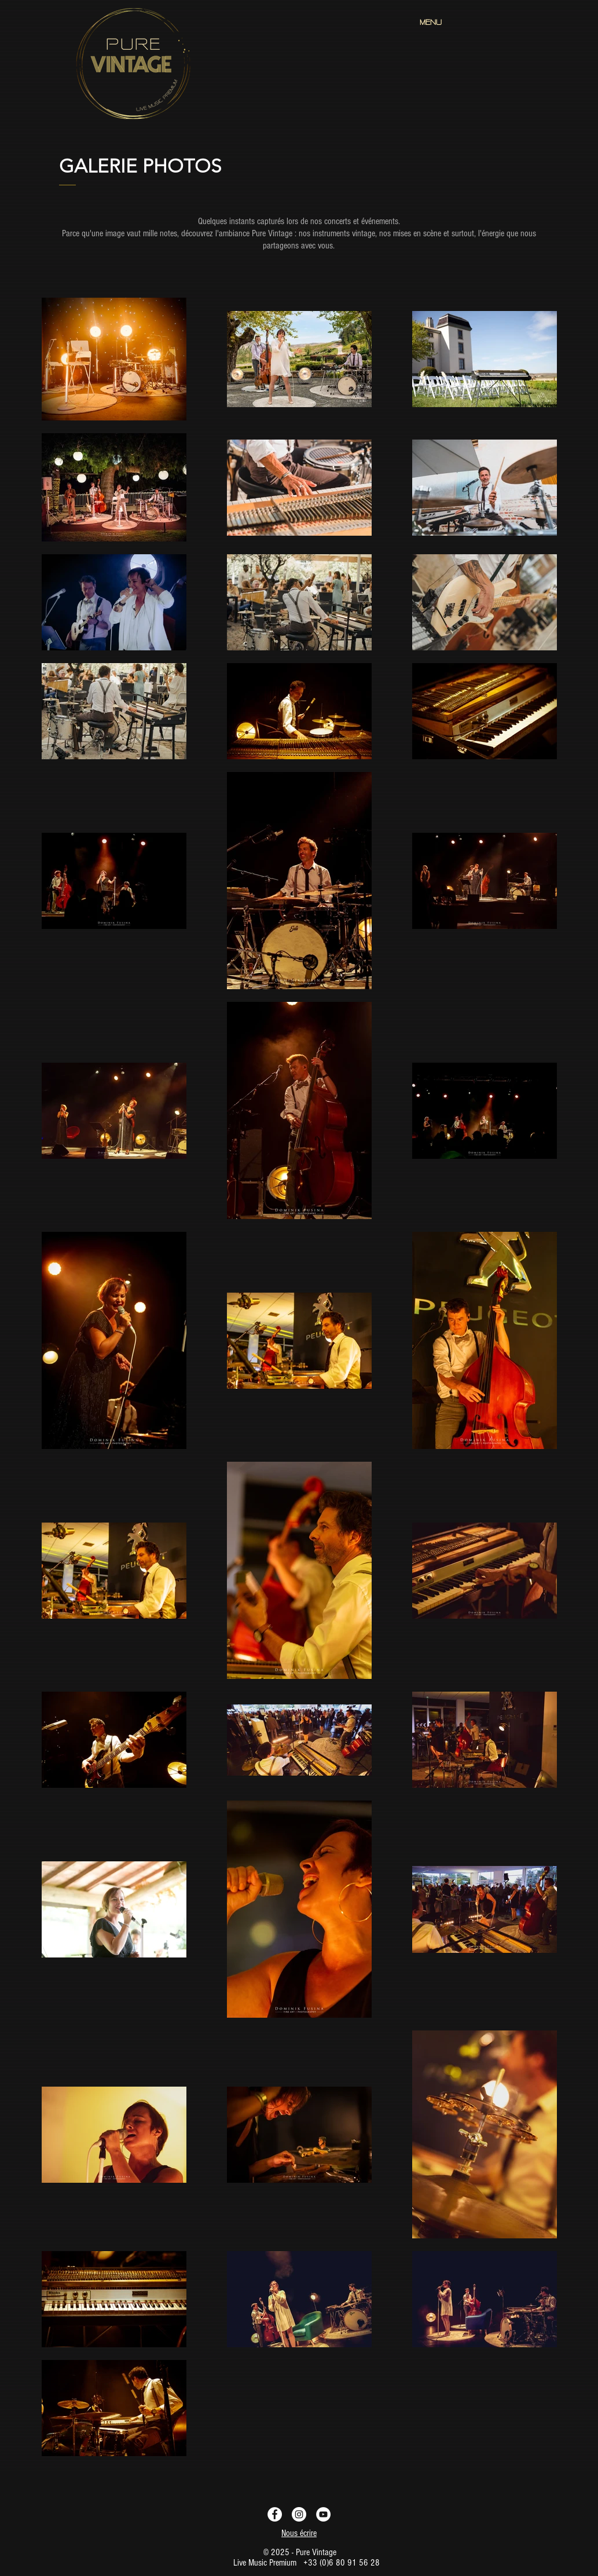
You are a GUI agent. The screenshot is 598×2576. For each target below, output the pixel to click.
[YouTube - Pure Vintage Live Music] (323, 2514)
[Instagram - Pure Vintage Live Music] (299, 2514)
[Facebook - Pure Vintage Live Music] (274, 2514)
